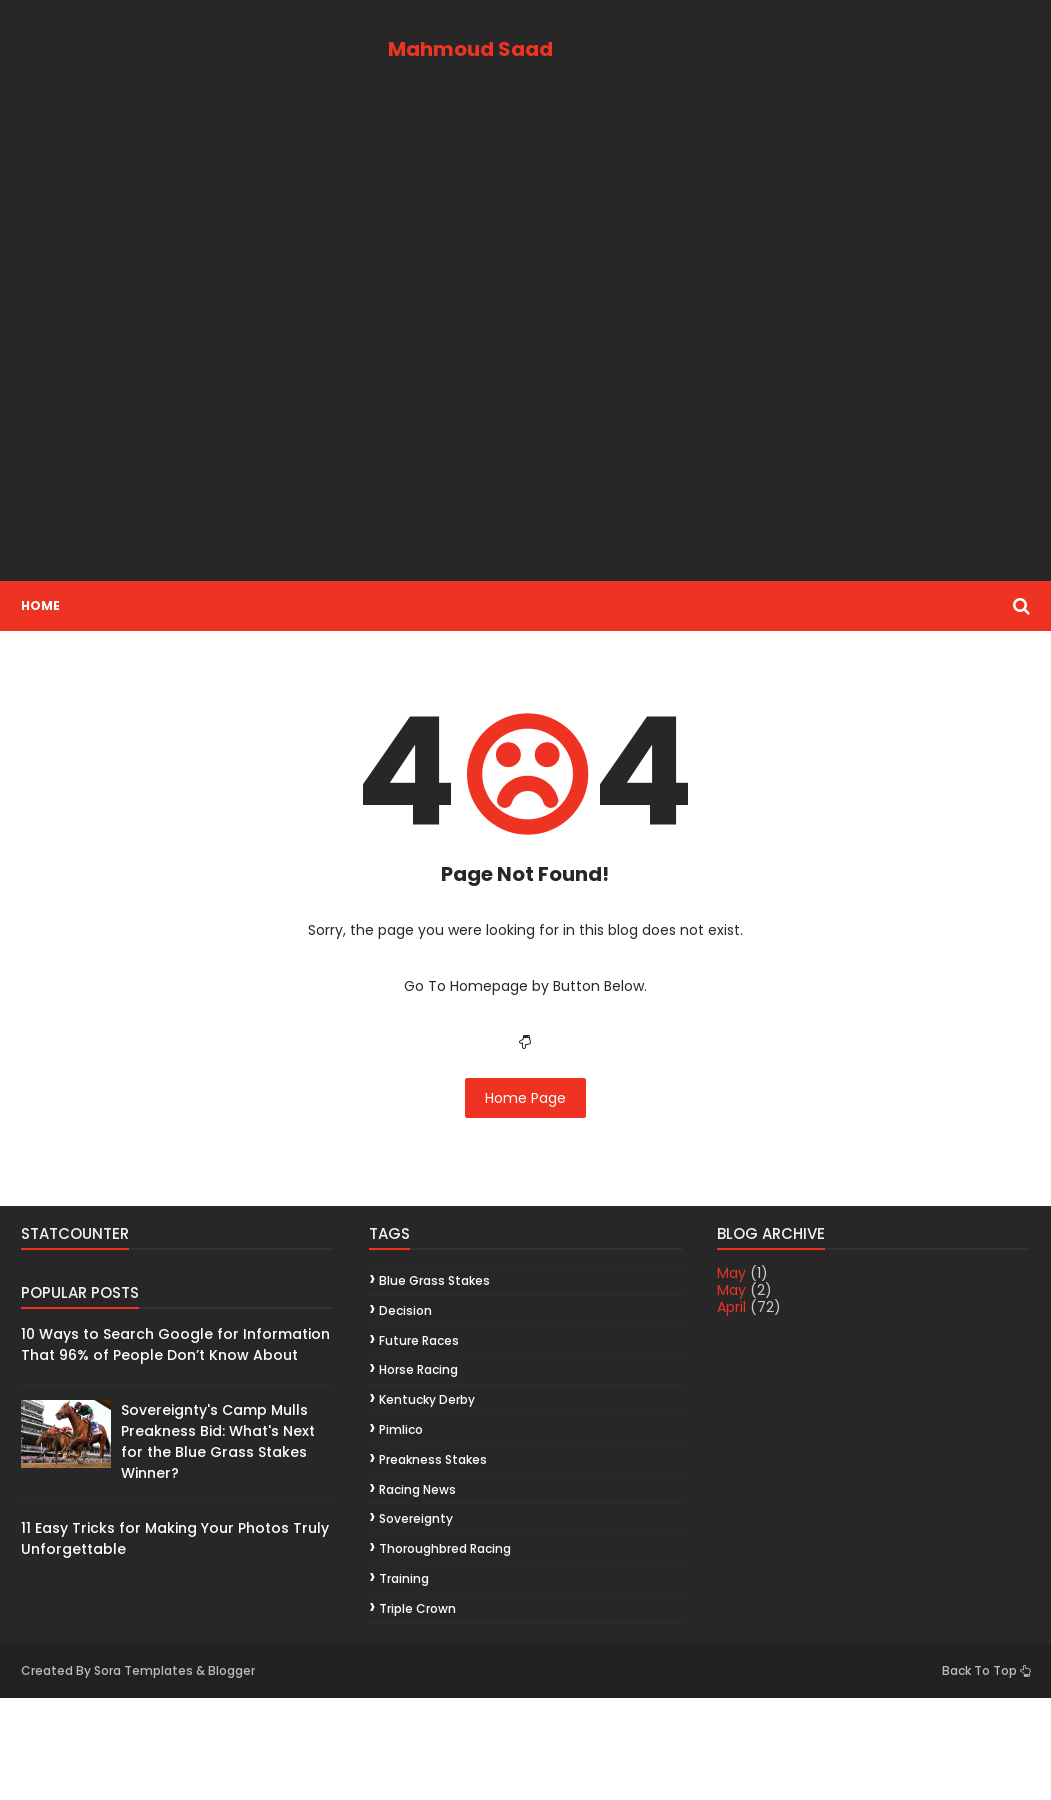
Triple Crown (417, 1608)
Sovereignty (416, 1518)
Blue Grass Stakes (434, 1280)
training (404, 1578)
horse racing (418, 1369)
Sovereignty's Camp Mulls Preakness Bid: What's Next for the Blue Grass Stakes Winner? (218, 1441)
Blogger (231, 1670)
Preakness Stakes (433, 1459)
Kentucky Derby (427, 1399)
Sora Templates (143, 1670)
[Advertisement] (525, 343)
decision (405, 1310)
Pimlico (401, 1429)
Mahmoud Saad (470, 49)
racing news (417, 1489)
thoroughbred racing (445, 1548)
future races (419, 1340)
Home (40, 605)
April (731, 1307)
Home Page (525, 1098)
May (731, 1273)
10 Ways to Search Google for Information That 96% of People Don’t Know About (175, 1344)
